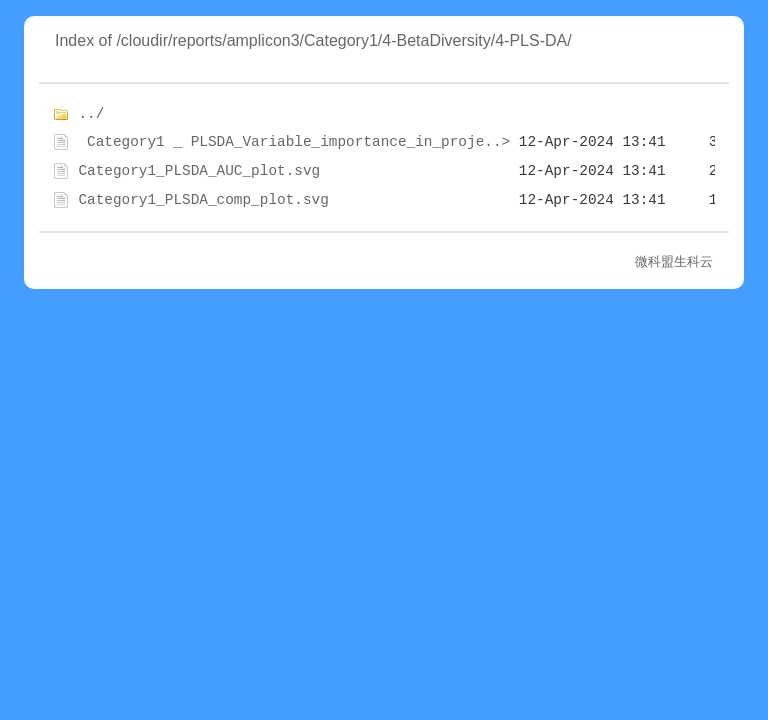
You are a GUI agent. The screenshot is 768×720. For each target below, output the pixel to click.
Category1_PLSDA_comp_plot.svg (203, 200)
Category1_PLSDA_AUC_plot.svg (199, 171)
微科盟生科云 (674, 261)
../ (91, 114)
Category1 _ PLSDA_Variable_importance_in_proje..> (294, 142)
